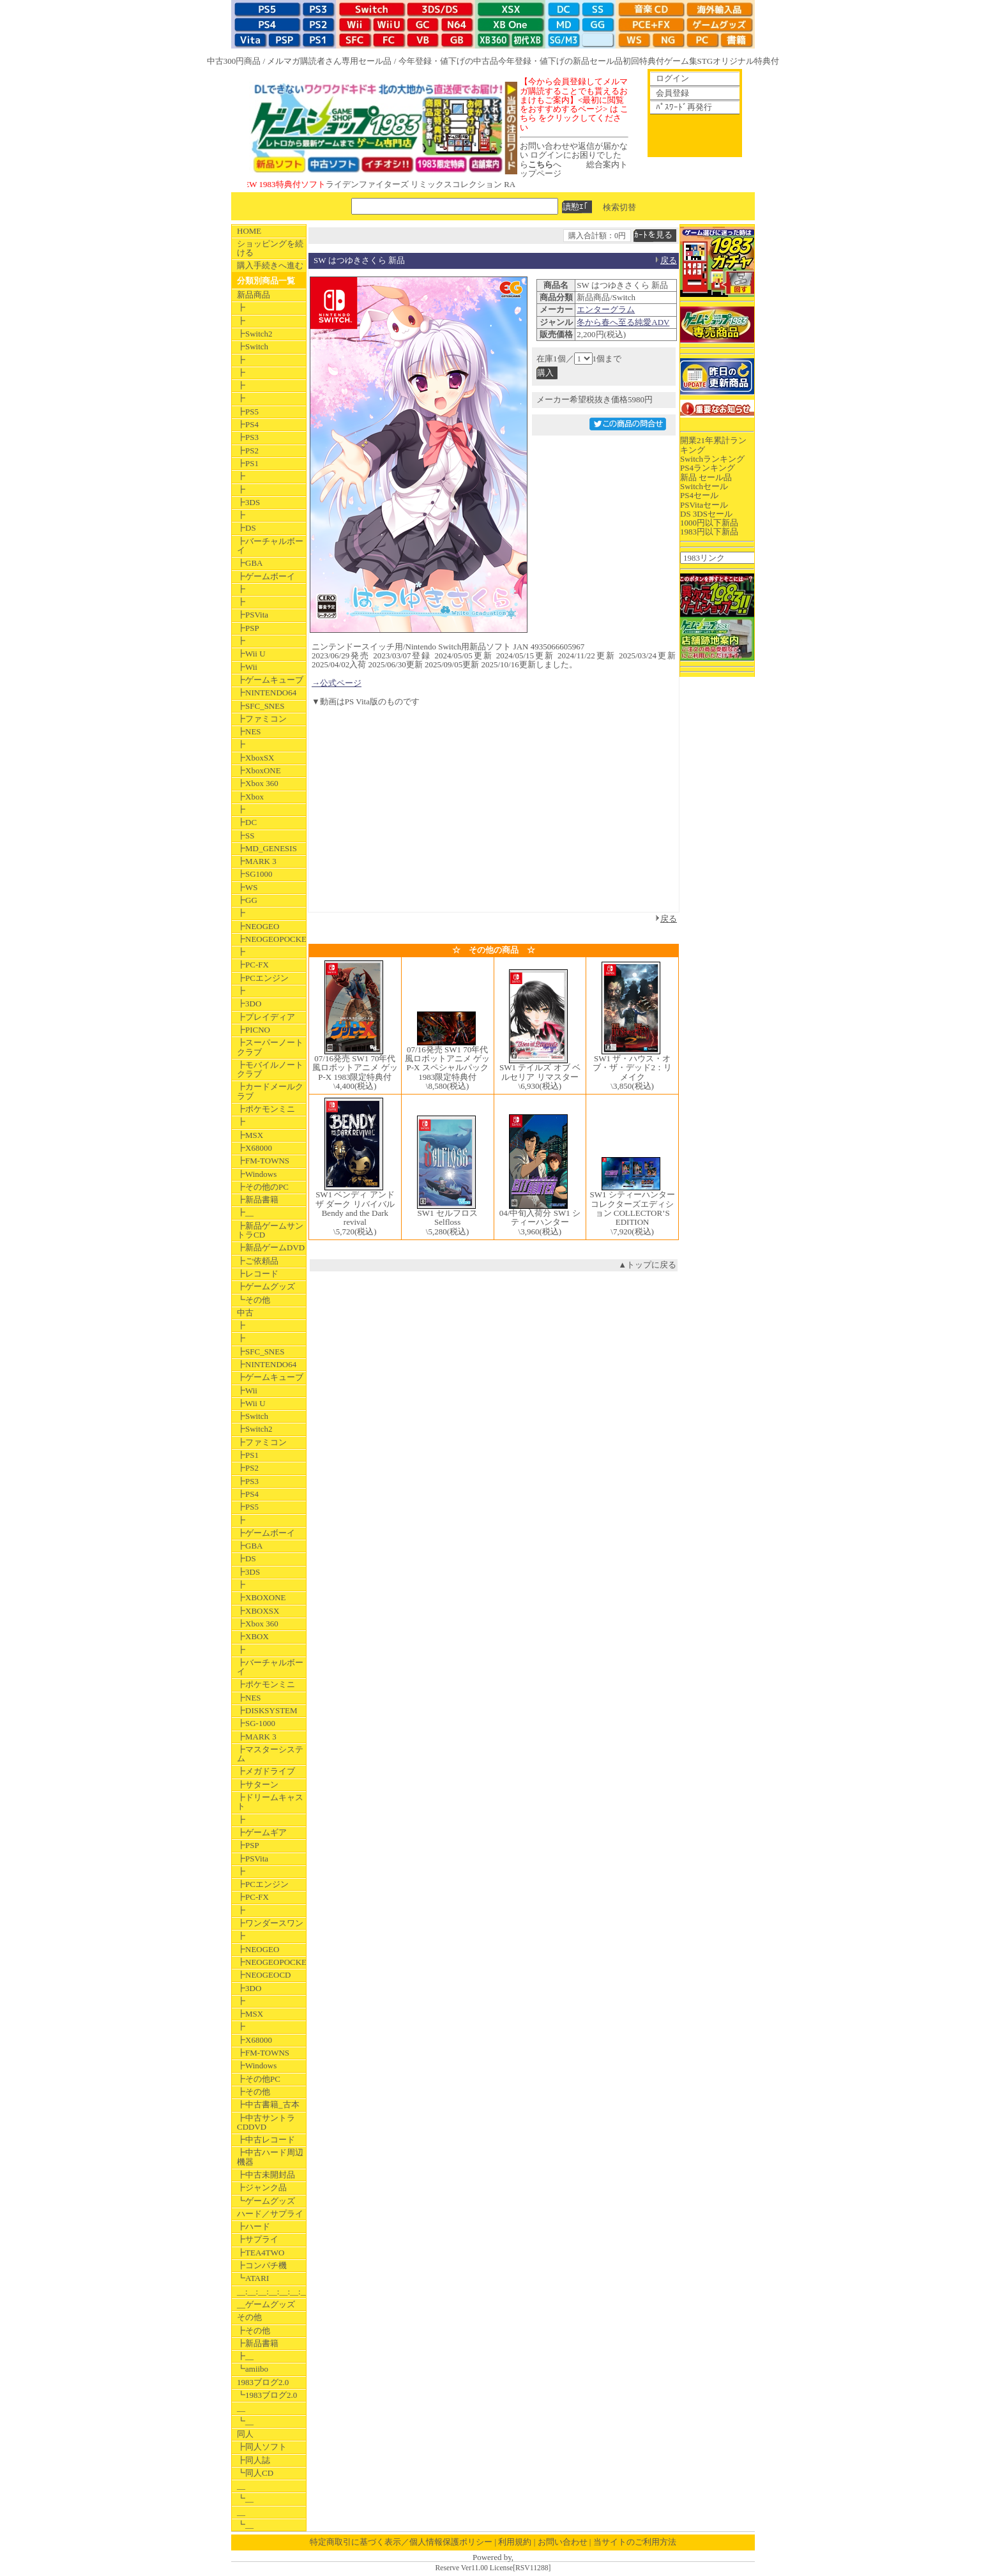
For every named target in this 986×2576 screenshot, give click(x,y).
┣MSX (250, 1135)
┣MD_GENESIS (267, 848)
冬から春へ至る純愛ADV (623, 322)
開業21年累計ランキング (713, 445)
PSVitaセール (704, 505)
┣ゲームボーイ (266, 576)
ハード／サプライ (270, 2213)
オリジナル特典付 (746, 61)
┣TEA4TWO (260, 2252)
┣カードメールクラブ (270, 1091)
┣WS (247, 887)
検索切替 (619, 206)
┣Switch (252, 346)
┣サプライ (257, 2239)
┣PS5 (248, 411)
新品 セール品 (706, 477)
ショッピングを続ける (270, 248)
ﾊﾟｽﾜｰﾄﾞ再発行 (684, 107)
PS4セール (699, 495)
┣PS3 (248, 437)
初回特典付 (643, 61)
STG (705, 61)
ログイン (672, 78)
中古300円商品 (234, 61)
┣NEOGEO (258, 926)
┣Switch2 (255, 333)
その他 (249, 2317)
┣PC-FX (253, 964)
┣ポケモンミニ (266, 1109)
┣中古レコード (266, 2139)
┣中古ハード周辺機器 (270, 2157)
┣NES (249, 731)
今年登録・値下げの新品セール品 (560, 61)
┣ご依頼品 (257, 1261)
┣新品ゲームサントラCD (270, 1230)
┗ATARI (253, 2278)
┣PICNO (253, 1029)
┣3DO (249, 1003)
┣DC (247, 822)
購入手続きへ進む (270, 265)
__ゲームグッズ (266, 2304)
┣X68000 (254, 1148)
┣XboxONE (259, 770)
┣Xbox (250, 796)
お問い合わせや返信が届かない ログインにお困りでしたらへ (574, 155)
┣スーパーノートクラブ (270, 1047)
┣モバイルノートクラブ (270, 1069)
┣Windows (257, 1174)
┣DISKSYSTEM (267, 1710)
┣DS (246, 528)
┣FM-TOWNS (263, 1160)
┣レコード (257, 1273)
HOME (249, 231)
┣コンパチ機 (262, 2265)
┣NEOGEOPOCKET (271, 939)
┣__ (245, 1212)
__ (241, 2408)
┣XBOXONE (261, 1597)
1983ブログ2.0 (263, 2382)
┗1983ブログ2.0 (267, 2395)
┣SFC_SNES (260, 706)
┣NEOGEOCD (264, 1975)
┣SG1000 (255, 874)
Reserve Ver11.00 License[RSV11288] (492, 2568)
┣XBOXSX (258, 1611)
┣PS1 (248, 463)
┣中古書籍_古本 (268, 2104)
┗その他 (253, 1300)
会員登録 (672, 93)
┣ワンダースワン (270, 1923)
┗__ (245, 2421)
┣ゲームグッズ (266, 1286)
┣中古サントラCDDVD (266, 2122)
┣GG (247, 900)
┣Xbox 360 (257, 783)
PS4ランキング (707, 468)
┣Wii (247, 667)
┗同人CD (255, 2473)
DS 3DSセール (706, 514)
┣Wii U (251, 653)
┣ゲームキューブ (270, 680)
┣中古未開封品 (266, 2174)
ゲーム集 (680, 61)
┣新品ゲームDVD (271, 1247)
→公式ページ (336, 683)
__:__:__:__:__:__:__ (271, 2291)
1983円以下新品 (709, 531)
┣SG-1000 (256, 1723)
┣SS (245, 835)
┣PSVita (252, 614)
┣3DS (248, 502)
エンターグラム (606, 309)
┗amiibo (252, 2369)
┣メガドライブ (266, 1771)
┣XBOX (253, 1636)
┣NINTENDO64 (266, 692)
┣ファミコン (262, 719)
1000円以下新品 (709, 522)
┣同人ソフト (262, 2446)
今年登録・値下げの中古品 (448, 61)
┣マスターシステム (270, 1754)
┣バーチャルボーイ (270, 545)
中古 (245, 1312)
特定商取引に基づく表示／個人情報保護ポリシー (401, 2542)
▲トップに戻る (647, 1264)
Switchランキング (712, 459)
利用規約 (514, 2542)
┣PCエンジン (263, 978)
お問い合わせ (563, 2542)
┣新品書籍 (257, 1199)
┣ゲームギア (262, 1832)
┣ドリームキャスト (270, 1801)
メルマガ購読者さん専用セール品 (329, 61)
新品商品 (253, 294)
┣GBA (249, 563)
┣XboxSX (256, 757)
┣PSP (248, 628)
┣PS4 (248, 424)
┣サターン (257, 1784)
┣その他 (253, 2091)
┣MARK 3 (257, 861)
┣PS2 (248, 450)
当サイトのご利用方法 (634, 2542)
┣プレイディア (266, 1017)
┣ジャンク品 (262, 2187)
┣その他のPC (263, 1187)
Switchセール (704, 486)
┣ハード (253, 2226)
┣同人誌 (253, 2460)
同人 (245, 2434)
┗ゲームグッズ (266, 2201)
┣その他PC (258, 2079)
